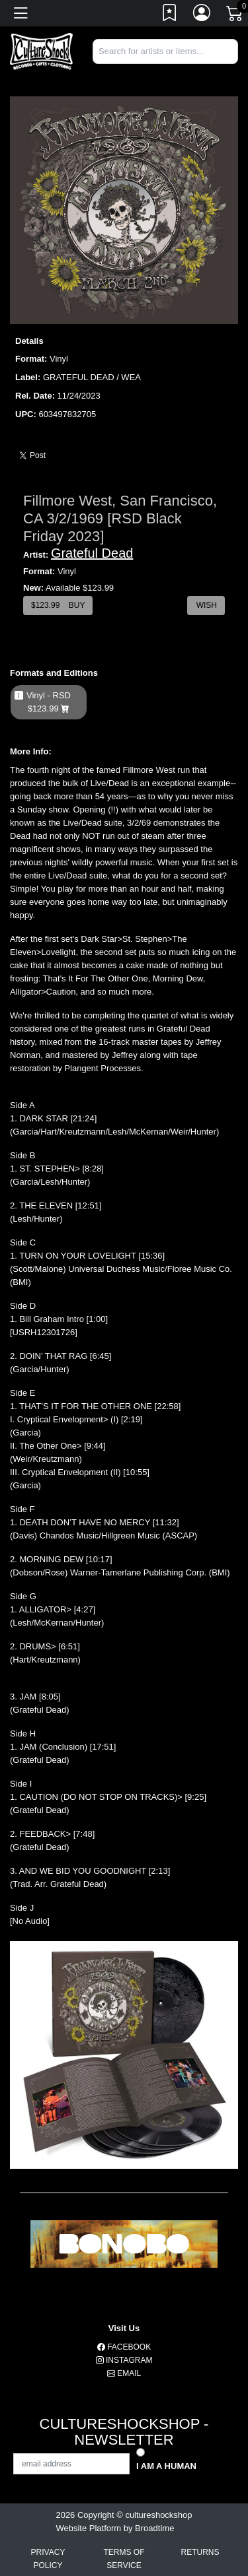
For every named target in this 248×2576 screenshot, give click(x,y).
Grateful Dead (92, 553)
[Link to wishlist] (170, 15)
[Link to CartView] (235, 12)
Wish (206, 605)
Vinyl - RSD (48, 702)
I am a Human (166, 2466)
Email (124, 2373)
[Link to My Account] (202, 15)
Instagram (124, 2360)
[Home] (41, 50)
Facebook (124, 2347)
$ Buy (58, 605)
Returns (200, 2552)
